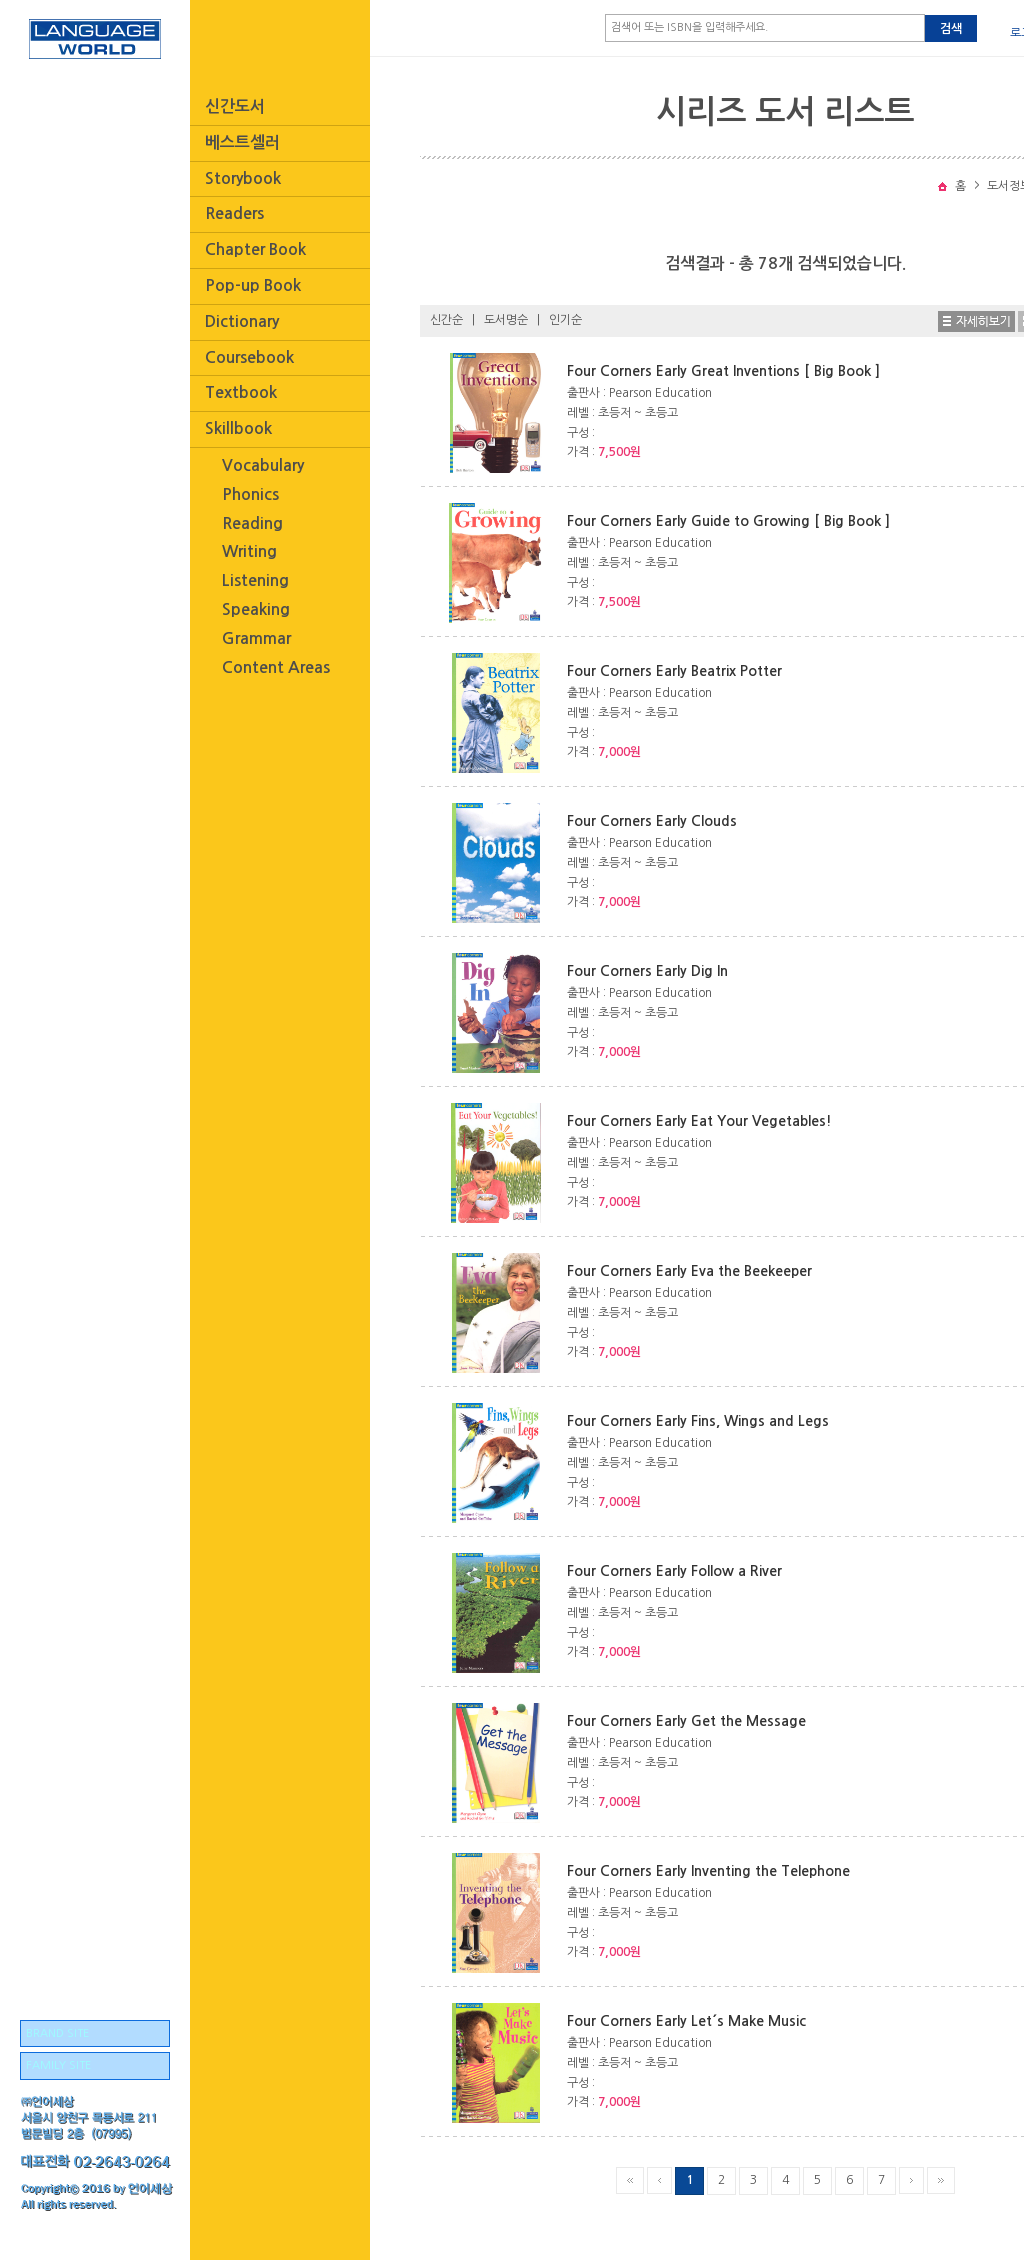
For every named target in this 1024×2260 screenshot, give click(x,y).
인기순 (565, 320)
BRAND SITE (57, 2033)
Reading (252, 523)
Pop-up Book (253, 285)
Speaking (256, 609)
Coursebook (249, 357)
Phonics (250, 494)
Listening (255, 580)
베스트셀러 (242, 142)
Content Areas (276, 667)
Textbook (241, 392)
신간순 (446, 320)
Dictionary (242, 321)
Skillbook (238, 428)
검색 (951, 29)
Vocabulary (263, 465)
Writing (249, 551)
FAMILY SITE (58, 2065)
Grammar (256, 638)
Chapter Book (255, 249)
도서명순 (506, 320)
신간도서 (235, 106)
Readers (234, 213)
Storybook (243, 178)
